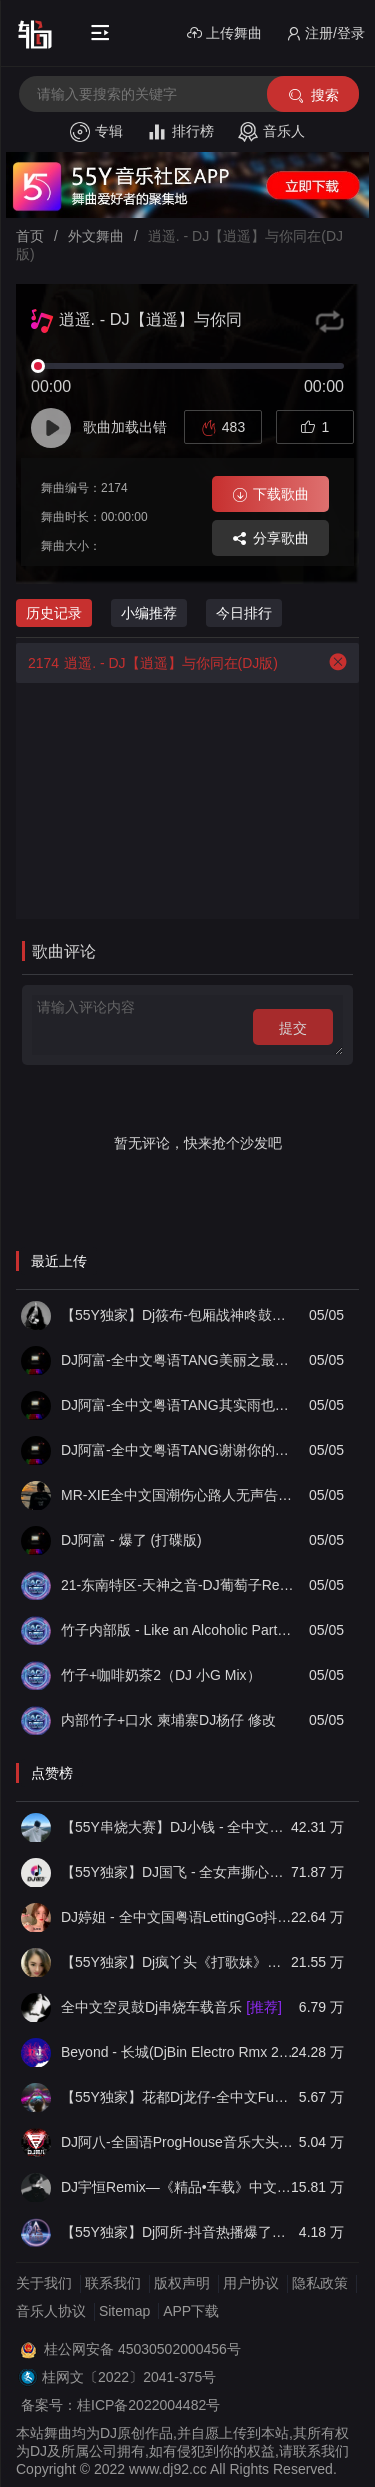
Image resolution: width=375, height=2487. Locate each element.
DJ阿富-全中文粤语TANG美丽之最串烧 (177, 1360)
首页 (30, 236)
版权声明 (182, 2283)
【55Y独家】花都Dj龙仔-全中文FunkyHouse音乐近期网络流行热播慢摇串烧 (177, 2097)
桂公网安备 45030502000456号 (142, 2349)
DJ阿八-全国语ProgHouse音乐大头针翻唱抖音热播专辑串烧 (177, 2142)
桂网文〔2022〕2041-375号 (129, 2377)
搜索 (312, 95)
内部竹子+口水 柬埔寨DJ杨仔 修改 (168, 1720)
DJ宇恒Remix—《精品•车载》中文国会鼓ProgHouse (177, 2187)
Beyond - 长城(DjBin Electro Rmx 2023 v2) (177, 2052)
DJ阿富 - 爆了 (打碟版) (131, 1540)
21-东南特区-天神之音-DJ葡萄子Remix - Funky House (177, 1585)
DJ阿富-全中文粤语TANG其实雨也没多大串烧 (177, 1405)
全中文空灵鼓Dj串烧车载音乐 (171, 2007)
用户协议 (251, 2283)
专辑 (96, 132)
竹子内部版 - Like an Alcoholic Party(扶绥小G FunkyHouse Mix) (177, 1630)
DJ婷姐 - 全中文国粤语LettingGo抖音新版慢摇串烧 (177, 1917)
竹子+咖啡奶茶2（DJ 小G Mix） (161, 1675)
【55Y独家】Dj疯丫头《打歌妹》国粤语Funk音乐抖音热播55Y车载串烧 (177, 1962)
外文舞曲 (96, 236)
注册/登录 (325, 33)
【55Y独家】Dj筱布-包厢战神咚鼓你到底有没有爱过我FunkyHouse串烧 (177, 1315)
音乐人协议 (51, 2311)
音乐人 (271, 132)
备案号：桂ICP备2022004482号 (120, 2405)
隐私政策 (320, 2283)
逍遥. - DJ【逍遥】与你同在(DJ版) (147, 663)
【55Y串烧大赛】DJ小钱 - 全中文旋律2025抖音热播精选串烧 (177, 1827)
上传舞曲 (224, 33)
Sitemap (124, 2311)
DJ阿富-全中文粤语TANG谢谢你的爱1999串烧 (177, 1450)
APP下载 (191, 2311)
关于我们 (44, 2283)
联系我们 (113, 2283)
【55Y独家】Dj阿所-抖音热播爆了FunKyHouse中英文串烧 (177, 2232)
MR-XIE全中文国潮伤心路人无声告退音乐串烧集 (177, 1495)
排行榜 (180, 132)
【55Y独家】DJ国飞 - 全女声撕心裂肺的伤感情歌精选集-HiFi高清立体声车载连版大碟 (177, 1872)
